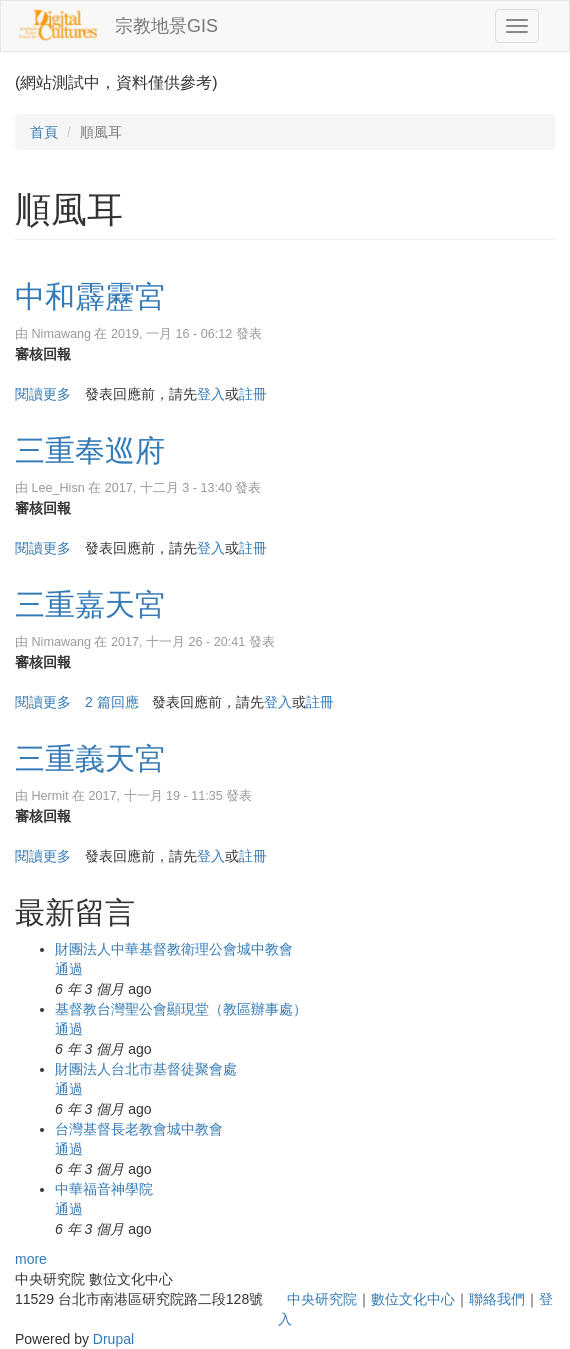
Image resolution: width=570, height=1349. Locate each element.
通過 (69, 969)
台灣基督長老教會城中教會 (139, 1129)
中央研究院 (322, 1299)
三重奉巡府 (90, 450)
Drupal (113, 1339)
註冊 (253, 394)
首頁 (44, 132)
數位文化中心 (413, 1299)
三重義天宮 (90, 758)
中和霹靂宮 (90, 296)
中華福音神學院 (104, 1189)
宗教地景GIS (166, 26)
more (31, 1259)
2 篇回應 (112, 702)
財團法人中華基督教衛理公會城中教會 (174, 949)
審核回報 (43, 354)
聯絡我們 (497, 1299)
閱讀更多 (43, 394)
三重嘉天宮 (90, 604)
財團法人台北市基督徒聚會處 (146, 1069)
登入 (211, 394)
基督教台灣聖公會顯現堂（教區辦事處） (181, 1009)
